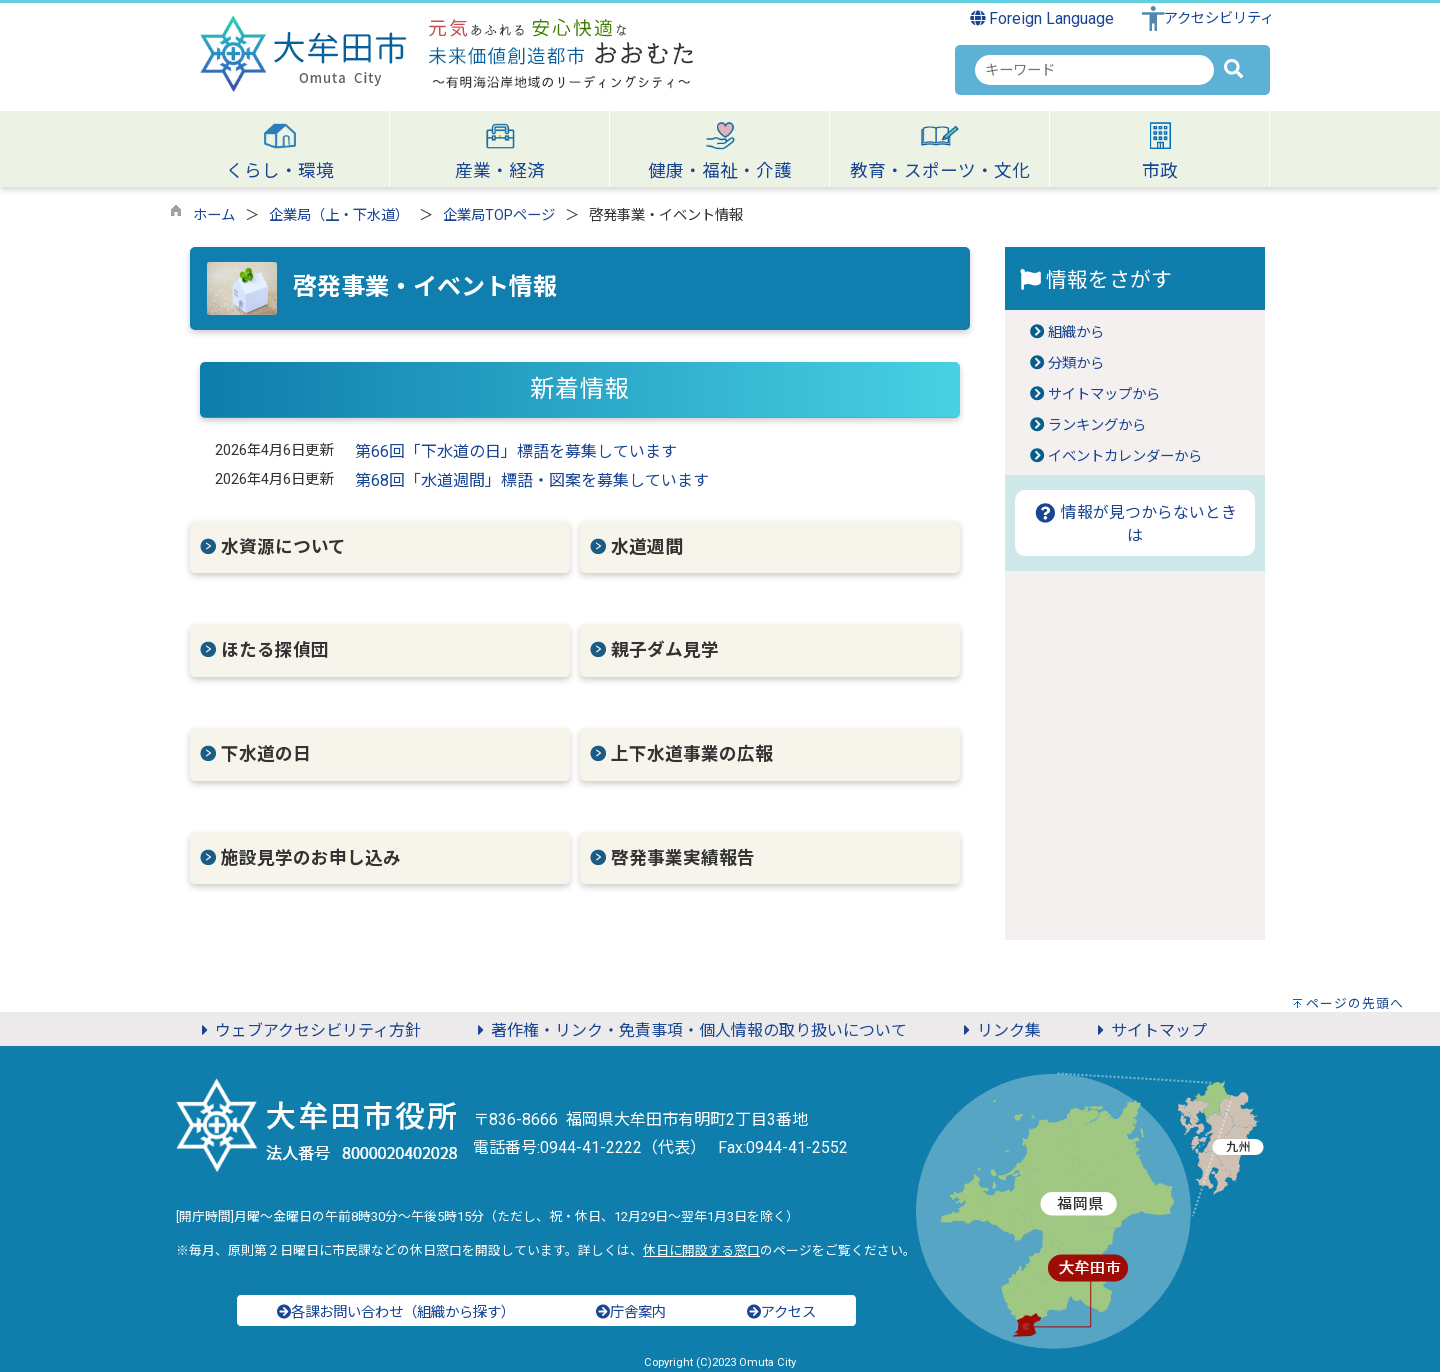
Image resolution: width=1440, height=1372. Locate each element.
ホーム (214, 215)
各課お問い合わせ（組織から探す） (396, 1312)
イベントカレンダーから (1125, 456)
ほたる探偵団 (275, 650)
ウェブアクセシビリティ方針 (308, 1030)
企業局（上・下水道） (339, 215)
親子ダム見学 (665, 650)
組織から (1076, 332)
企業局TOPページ (499, 215)
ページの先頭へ (1355, 1003)
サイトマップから (1104, 394)
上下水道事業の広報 (692, 754)
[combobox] (1094, 70)
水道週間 (647, 547)
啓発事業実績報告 (683, 858)
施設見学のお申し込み (311, 858)
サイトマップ (1149, 1030)
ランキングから (1097, 425)
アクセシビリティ (1219, 18)
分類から (1076, 363)
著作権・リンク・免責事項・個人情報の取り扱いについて (689, 1030)
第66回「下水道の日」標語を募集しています (516, 451)
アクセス (781, 1312)
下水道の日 (266, 754)
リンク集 (999, 1030)
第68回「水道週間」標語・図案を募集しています (532, 480)
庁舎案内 (631, 1312)
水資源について (283, 547)
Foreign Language (1042, 18)
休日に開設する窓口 (701, 1250)
